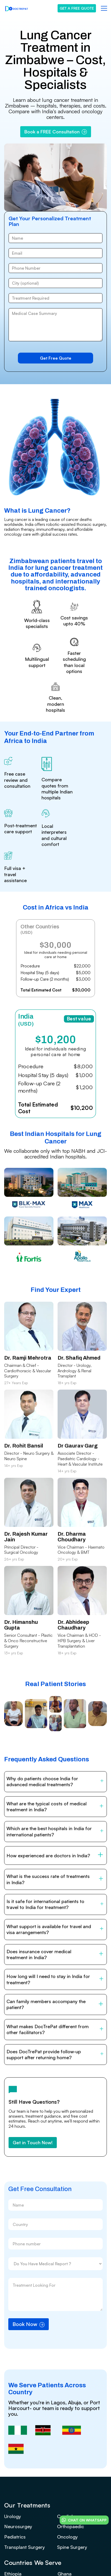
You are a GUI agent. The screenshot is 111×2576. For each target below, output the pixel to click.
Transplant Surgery (24, 2547)
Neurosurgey (18, 2526)
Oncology (67, 2537)
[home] (16, 8)
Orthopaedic (70, 2526)
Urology (12, 2516)
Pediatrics (15, 2537)
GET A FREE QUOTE (77, 8)
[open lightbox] (13, 1716)
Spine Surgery (72, 2547)
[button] (103, 8)
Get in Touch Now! (33, 2142)
